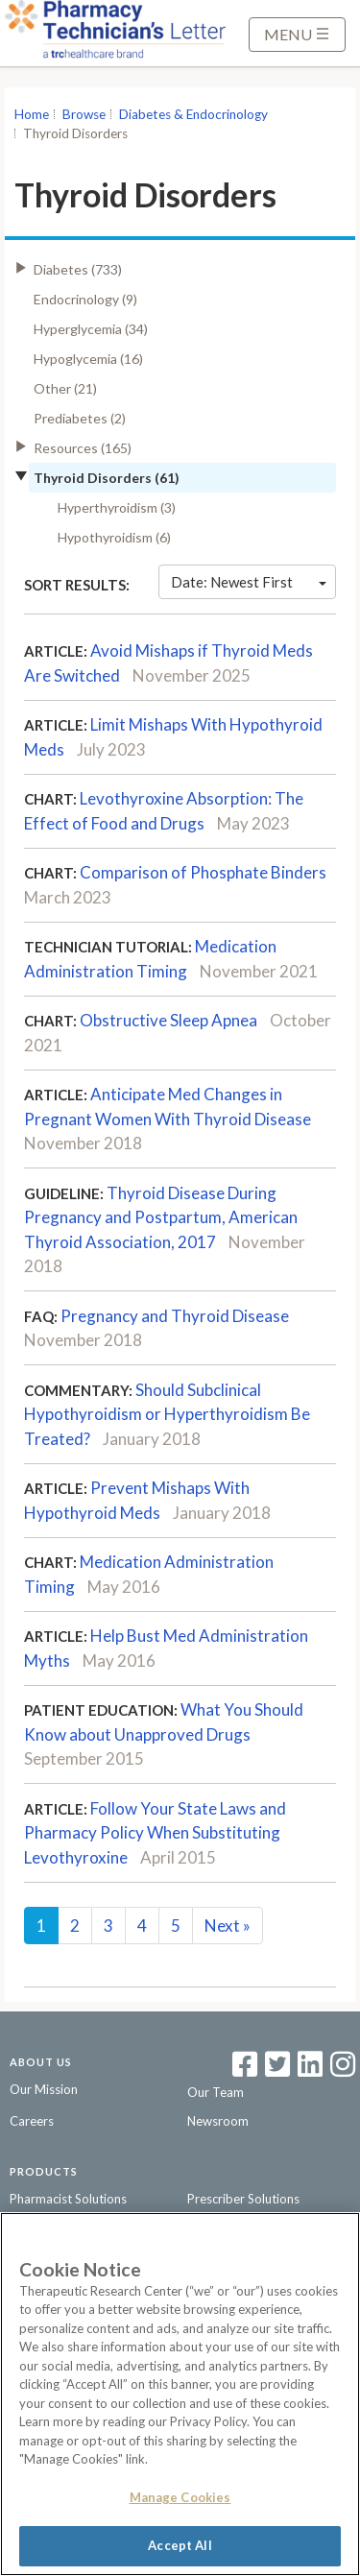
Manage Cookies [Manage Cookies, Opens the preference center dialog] (180, 2497)
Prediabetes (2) (80, 418)
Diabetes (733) (78, 269)
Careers (32, 2121)
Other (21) (65, 388)
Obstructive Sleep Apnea (168, 1020)
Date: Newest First (248, 581)
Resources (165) (83, 448)
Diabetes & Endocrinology (193, 114)
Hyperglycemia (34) (91, 329)
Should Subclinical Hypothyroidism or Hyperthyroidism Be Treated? (167, 1414)
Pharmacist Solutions (68, 2198)
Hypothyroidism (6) (114, 537)
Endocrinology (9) (85, 299)
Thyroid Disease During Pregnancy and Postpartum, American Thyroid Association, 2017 (161, 1217)
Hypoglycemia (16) (88, 358)
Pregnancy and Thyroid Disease (174, 1316)
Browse (84, 114)
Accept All (179, 2545)
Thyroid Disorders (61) (107, 477)
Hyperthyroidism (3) (117, 507)
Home (31, 114)
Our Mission (44, 2089)
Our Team (215, 2092)
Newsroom (218, 2121)
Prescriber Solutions (243, 2198)
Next (227, 1925)
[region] (180, 2394)
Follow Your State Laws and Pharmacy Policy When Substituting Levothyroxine (155, 1832)
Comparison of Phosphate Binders (203, 872)
